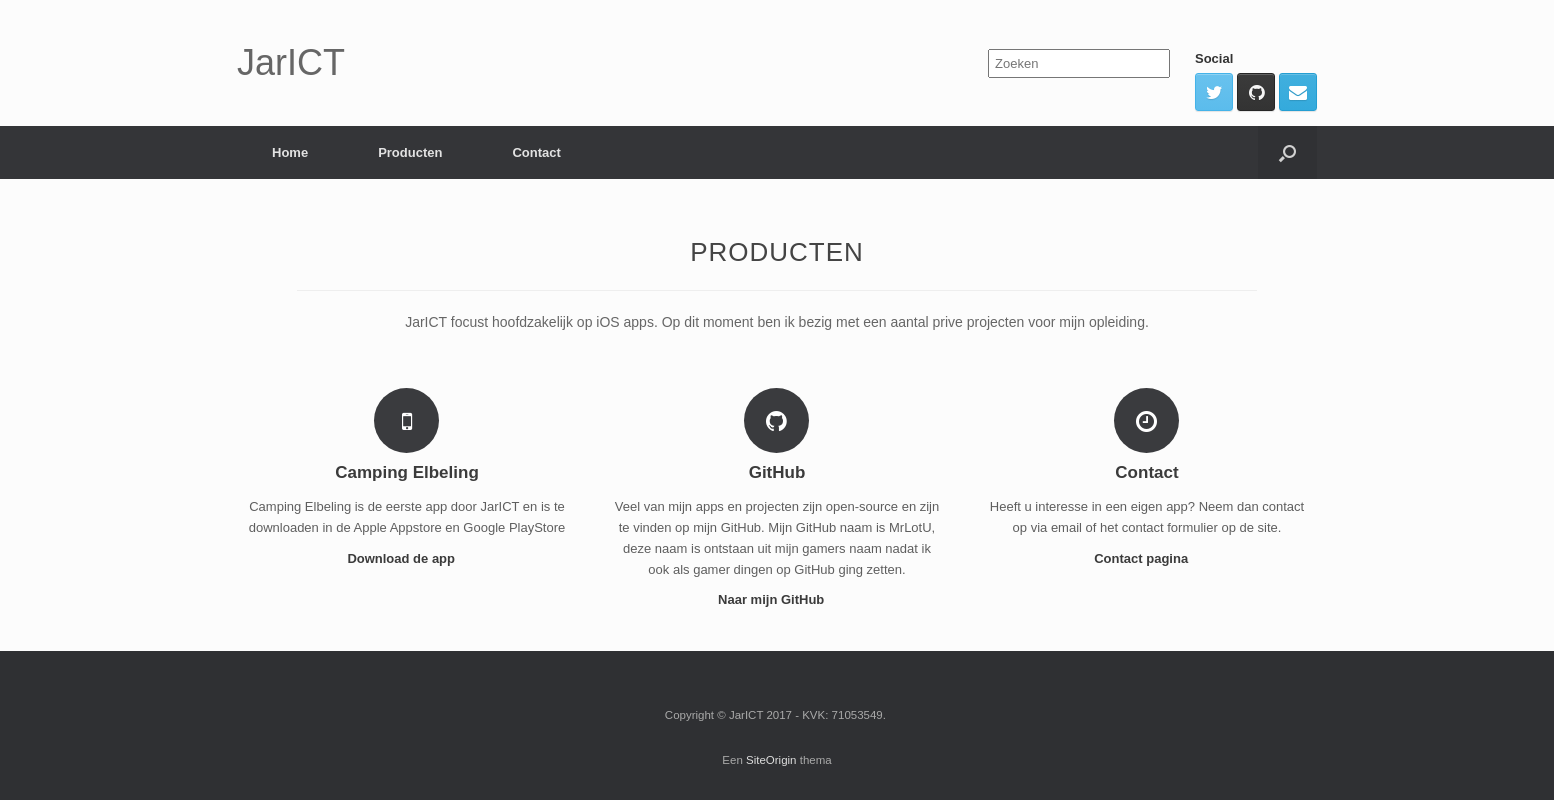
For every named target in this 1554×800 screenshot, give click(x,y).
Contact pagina (1147, 558)
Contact (536, 152)
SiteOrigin (771, 760)
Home (290, 152)
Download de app (406, 558)
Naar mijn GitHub (777, 599)
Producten (410, 152)
